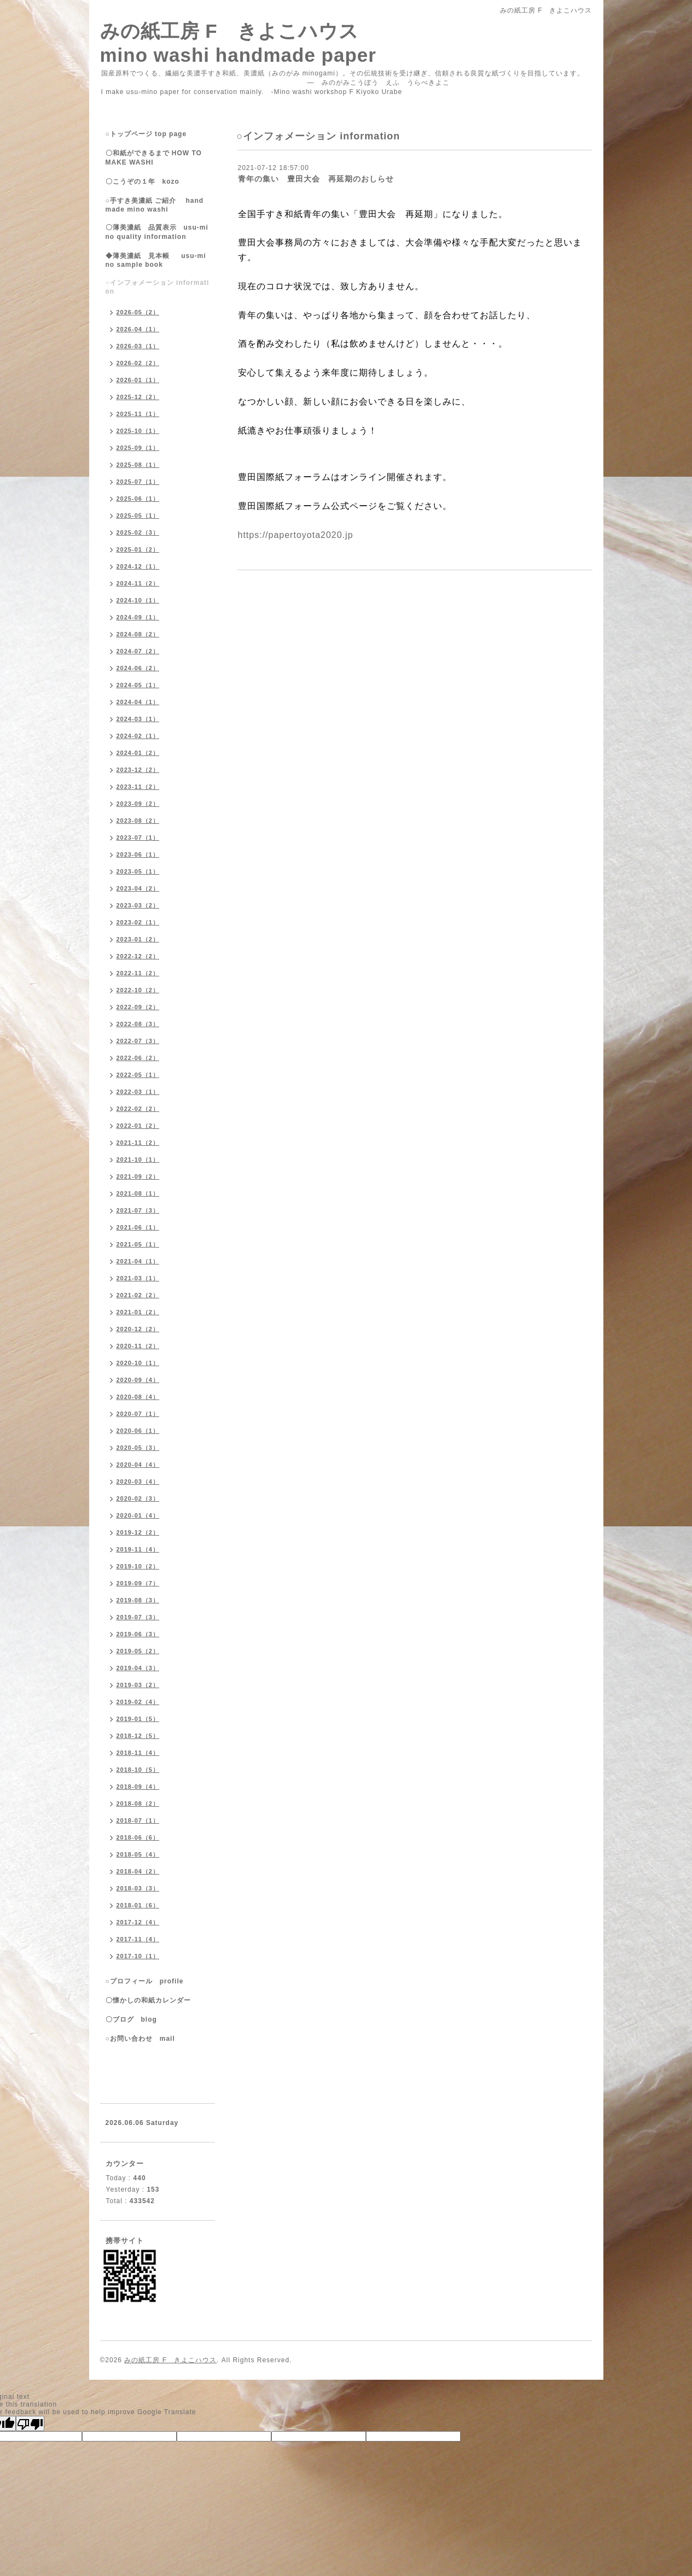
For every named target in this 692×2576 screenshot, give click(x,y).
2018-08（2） (138, 1803)
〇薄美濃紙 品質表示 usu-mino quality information (157, 232)
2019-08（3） (138, 1600)
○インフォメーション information (158, 287)
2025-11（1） (138, 414)
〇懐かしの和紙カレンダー (155, 2000)
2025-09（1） (138, 447)
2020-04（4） (138, 1464)
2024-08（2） (138, 634)
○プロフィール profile (145, 1981)
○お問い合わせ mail (140, 2038)
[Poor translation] (30, 2423)
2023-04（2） (138, 888)
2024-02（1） (138, 736)
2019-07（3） (138, 1617)
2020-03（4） (138, 1481)
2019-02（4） (138, 1702)
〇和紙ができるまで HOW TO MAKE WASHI (154, 157)
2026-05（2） (138, 312)
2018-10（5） (138, 1769)
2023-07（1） (138, 837)
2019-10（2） (138, 1566)
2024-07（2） (138, 651)
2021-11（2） (138, 1142)
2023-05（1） (138, 871)
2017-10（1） (138, 1956)
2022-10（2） (138, 990)
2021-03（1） (138, 1278)
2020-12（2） (138, 1329)
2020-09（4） (138, 1380)
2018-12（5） (138, 1735)
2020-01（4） (138, 1515)
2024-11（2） (138, 583)
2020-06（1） (138, 1430)
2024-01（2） (138, 753)
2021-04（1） (138, 1261)
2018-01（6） (138, 1905)
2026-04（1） (138, 329)
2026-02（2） (138, 363)
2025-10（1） (138, 431)
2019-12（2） (138, 1532)
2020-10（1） (138, 1363)
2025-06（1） (138, 498)
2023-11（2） (138, 786)
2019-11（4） (138, 1549)
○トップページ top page (146, 134)
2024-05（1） (138, 685)
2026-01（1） (138, 380)
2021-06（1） (138, 1227)
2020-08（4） (138, 1397)
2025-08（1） (138, 464)
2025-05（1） (138, 515)
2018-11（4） (138, 1752)
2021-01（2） (138, 1312)
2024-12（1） (138, 566)
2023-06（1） (138, 854)
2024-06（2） (138, 668)
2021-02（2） (138, 1295)
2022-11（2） (138, 973)
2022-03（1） (138, 1091)
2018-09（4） (138, 1786)
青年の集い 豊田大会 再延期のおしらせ (316, 178)
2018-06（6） (138, 1837)
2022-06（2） (138, 1058)
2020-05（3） (138, 1447)
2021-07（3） (138, 1210)
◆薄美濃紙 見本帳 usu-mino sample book (156, 260)
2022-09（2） (138, 1007)
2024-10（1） (138, 600)
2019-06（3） (138, 1634)
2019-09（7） (138, 1583)
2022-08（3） (138, 1024)
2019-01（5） (138, 1719)
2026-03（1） (138, 346)
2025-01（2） (138, 549)
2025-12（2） (138, 397)
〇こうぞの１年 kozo (142, 181)
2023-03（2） (138, 905)
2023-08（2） (138, 820)
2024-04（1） (138, 702)
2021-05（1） (138, 1244)
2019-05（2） (138, 1651)
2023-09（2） (138, 803)
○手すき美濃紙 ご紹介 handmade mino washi (155, 205)
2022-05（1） (138, 1075)
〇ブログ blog (131, 2019)
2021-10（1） (138, 1159)
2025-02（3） (138, 532)
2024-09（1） (138, 617)
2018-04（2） (138, 1871)
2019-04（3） (138, 1668)
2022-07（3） (138, 1041)
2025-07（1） (138, 481)
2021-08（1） (138, 1193)
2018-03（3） (138, 1888)
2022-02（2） (138, 1108)
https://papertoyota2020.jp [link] (295, 535)
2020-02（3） (138, 1498)
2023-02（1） (138, 922)
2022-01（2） (138, 1125)
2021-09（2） (138, 1176)
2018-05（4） (138, 1854)
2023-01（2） (138, 939)
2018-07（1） (138, 1820)
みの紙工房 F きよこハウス (170, 2360)
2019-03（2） (138, 1685)
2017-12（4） (138, 1922)
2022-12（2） (138, 956)
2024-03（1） (138, 719)
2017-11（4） (138, 1939)
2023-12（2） (138, 769)
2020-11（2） (138, 1346)
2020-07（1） (138, 1413)
